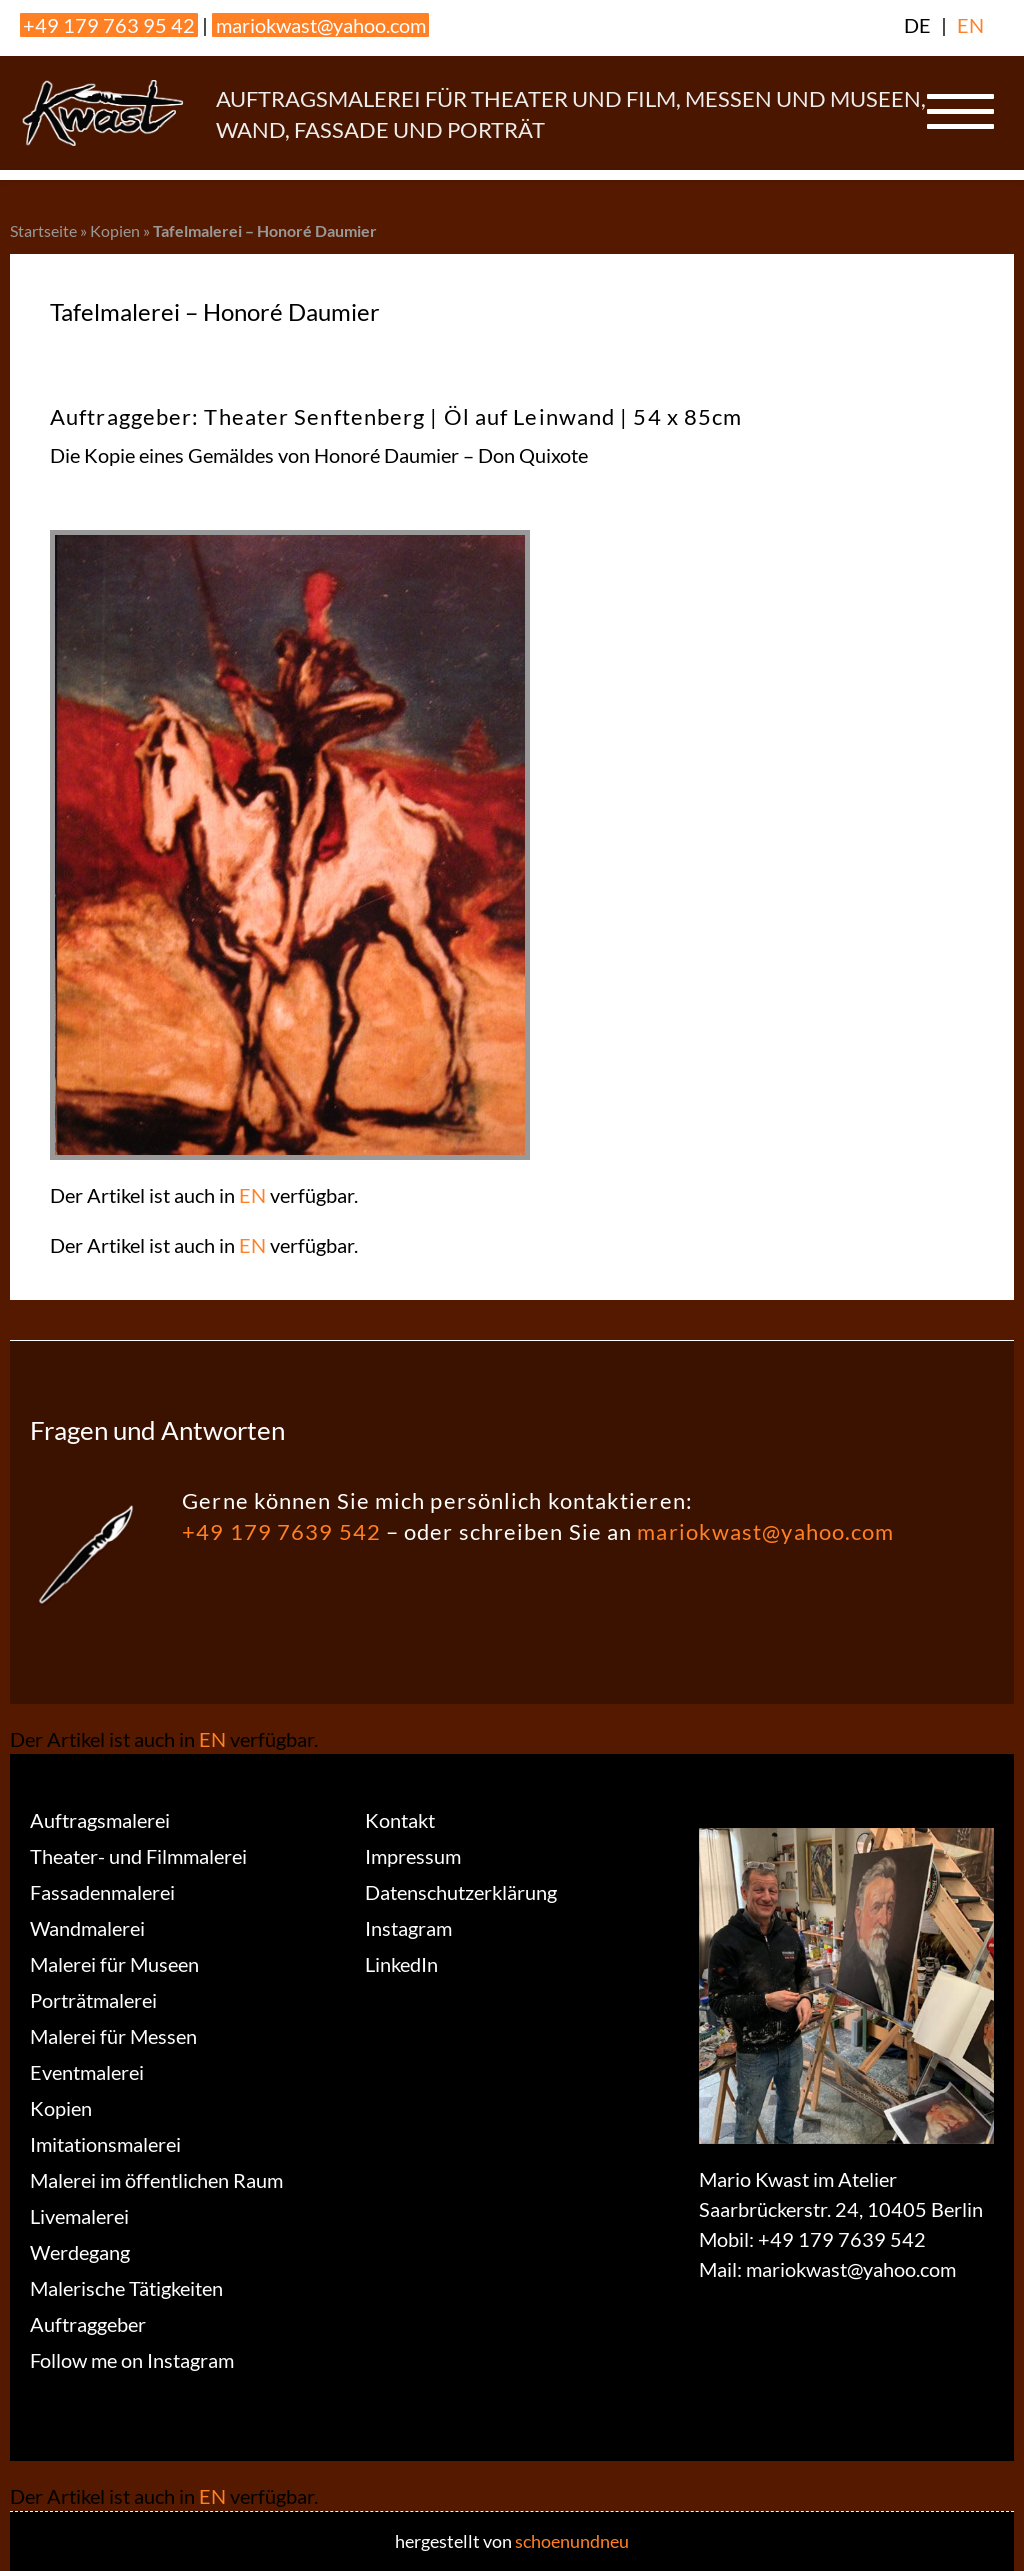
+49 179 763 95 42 (109, 25)
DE (917, 25)
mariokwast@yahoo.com (321, 25)
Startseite (43, 230)
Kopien (115, 230)
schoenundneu (572, 2541)
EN (970, 25)
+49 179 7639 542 (281, 1531)
